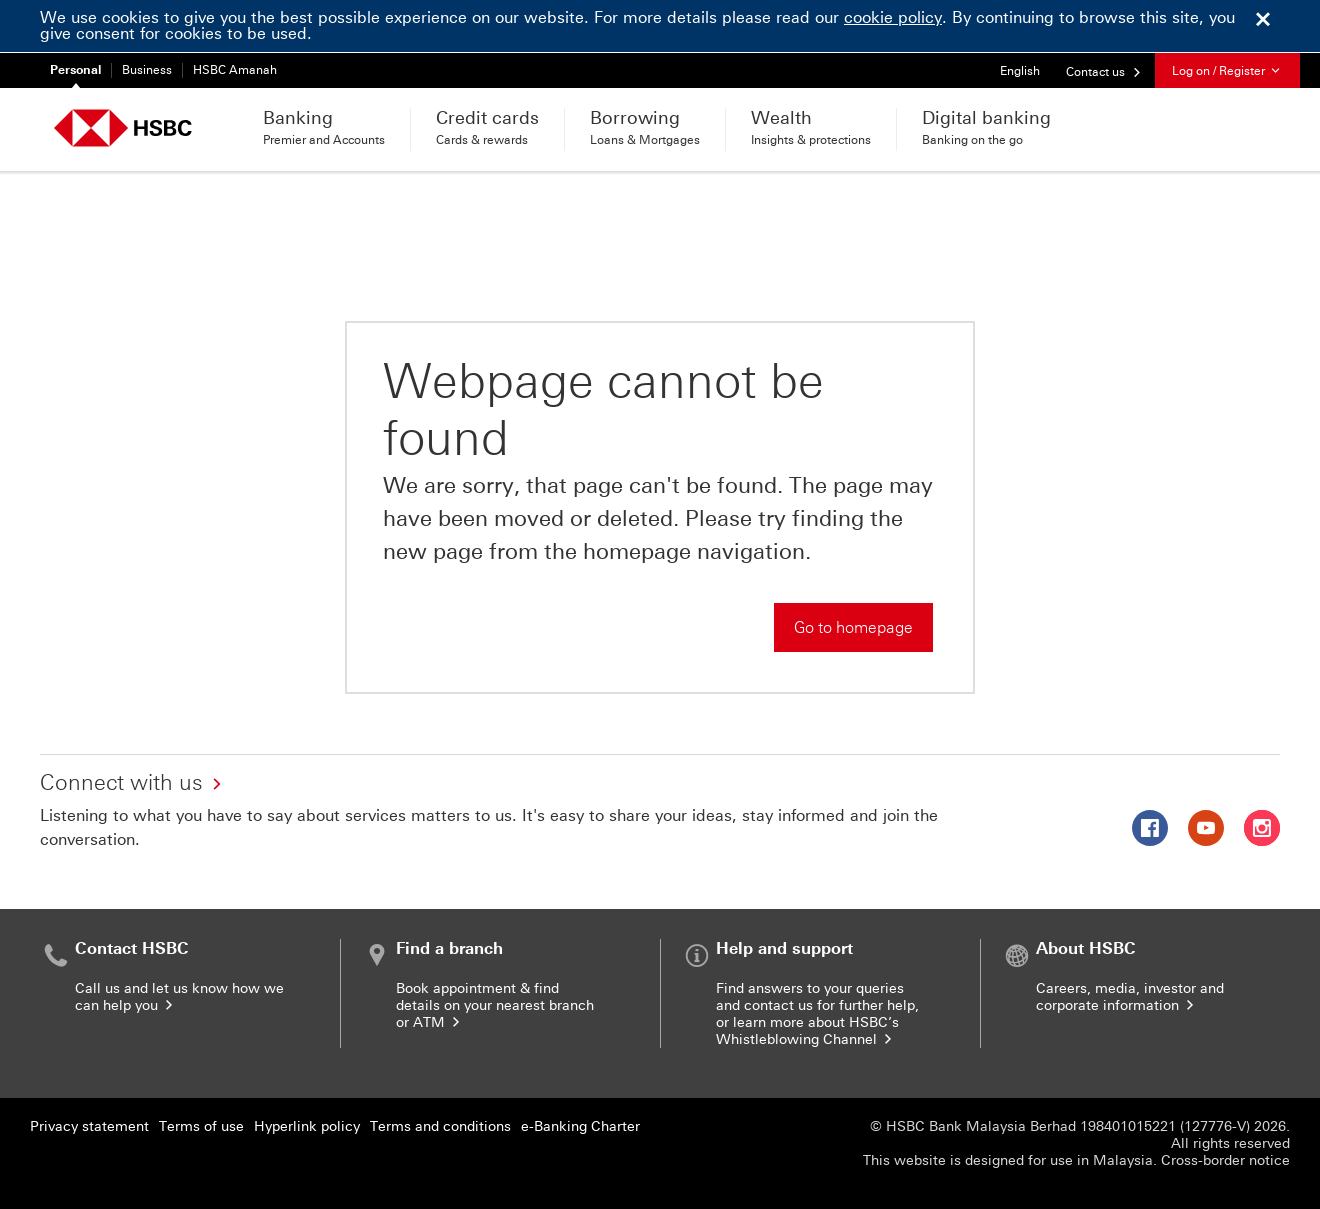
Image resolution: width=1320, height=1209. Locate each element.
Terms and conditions (440, 1126)
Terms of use (201, 1126)
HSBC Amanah (235, 70)
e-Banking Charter (580, 1126)
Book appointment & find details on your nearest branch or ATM (495, 1005)
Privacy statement (89, 1126)
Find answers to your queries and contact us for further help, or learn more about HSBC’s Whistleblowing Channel (817, 1014)
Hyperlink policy (307, 1126)
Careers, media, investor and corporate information (1130, 997)
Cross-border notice (1225, 1160)
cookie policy (893, 17)
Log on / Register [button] (1227, 71)
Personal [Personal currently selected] (75, 70)
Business (147, 70)
